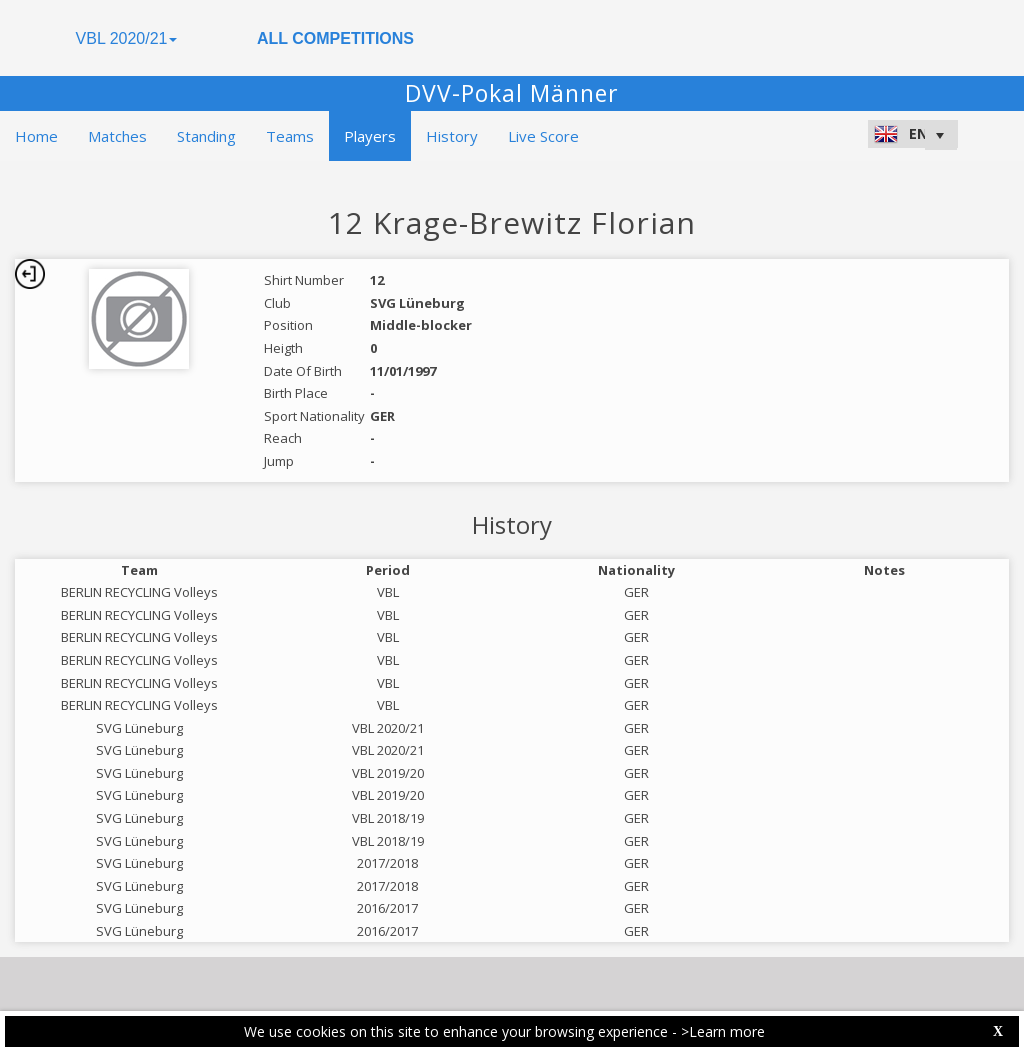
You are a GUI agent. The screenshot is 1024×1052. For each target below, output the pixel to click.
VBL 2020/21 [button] (127, 38)
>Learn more (723, 1031)
